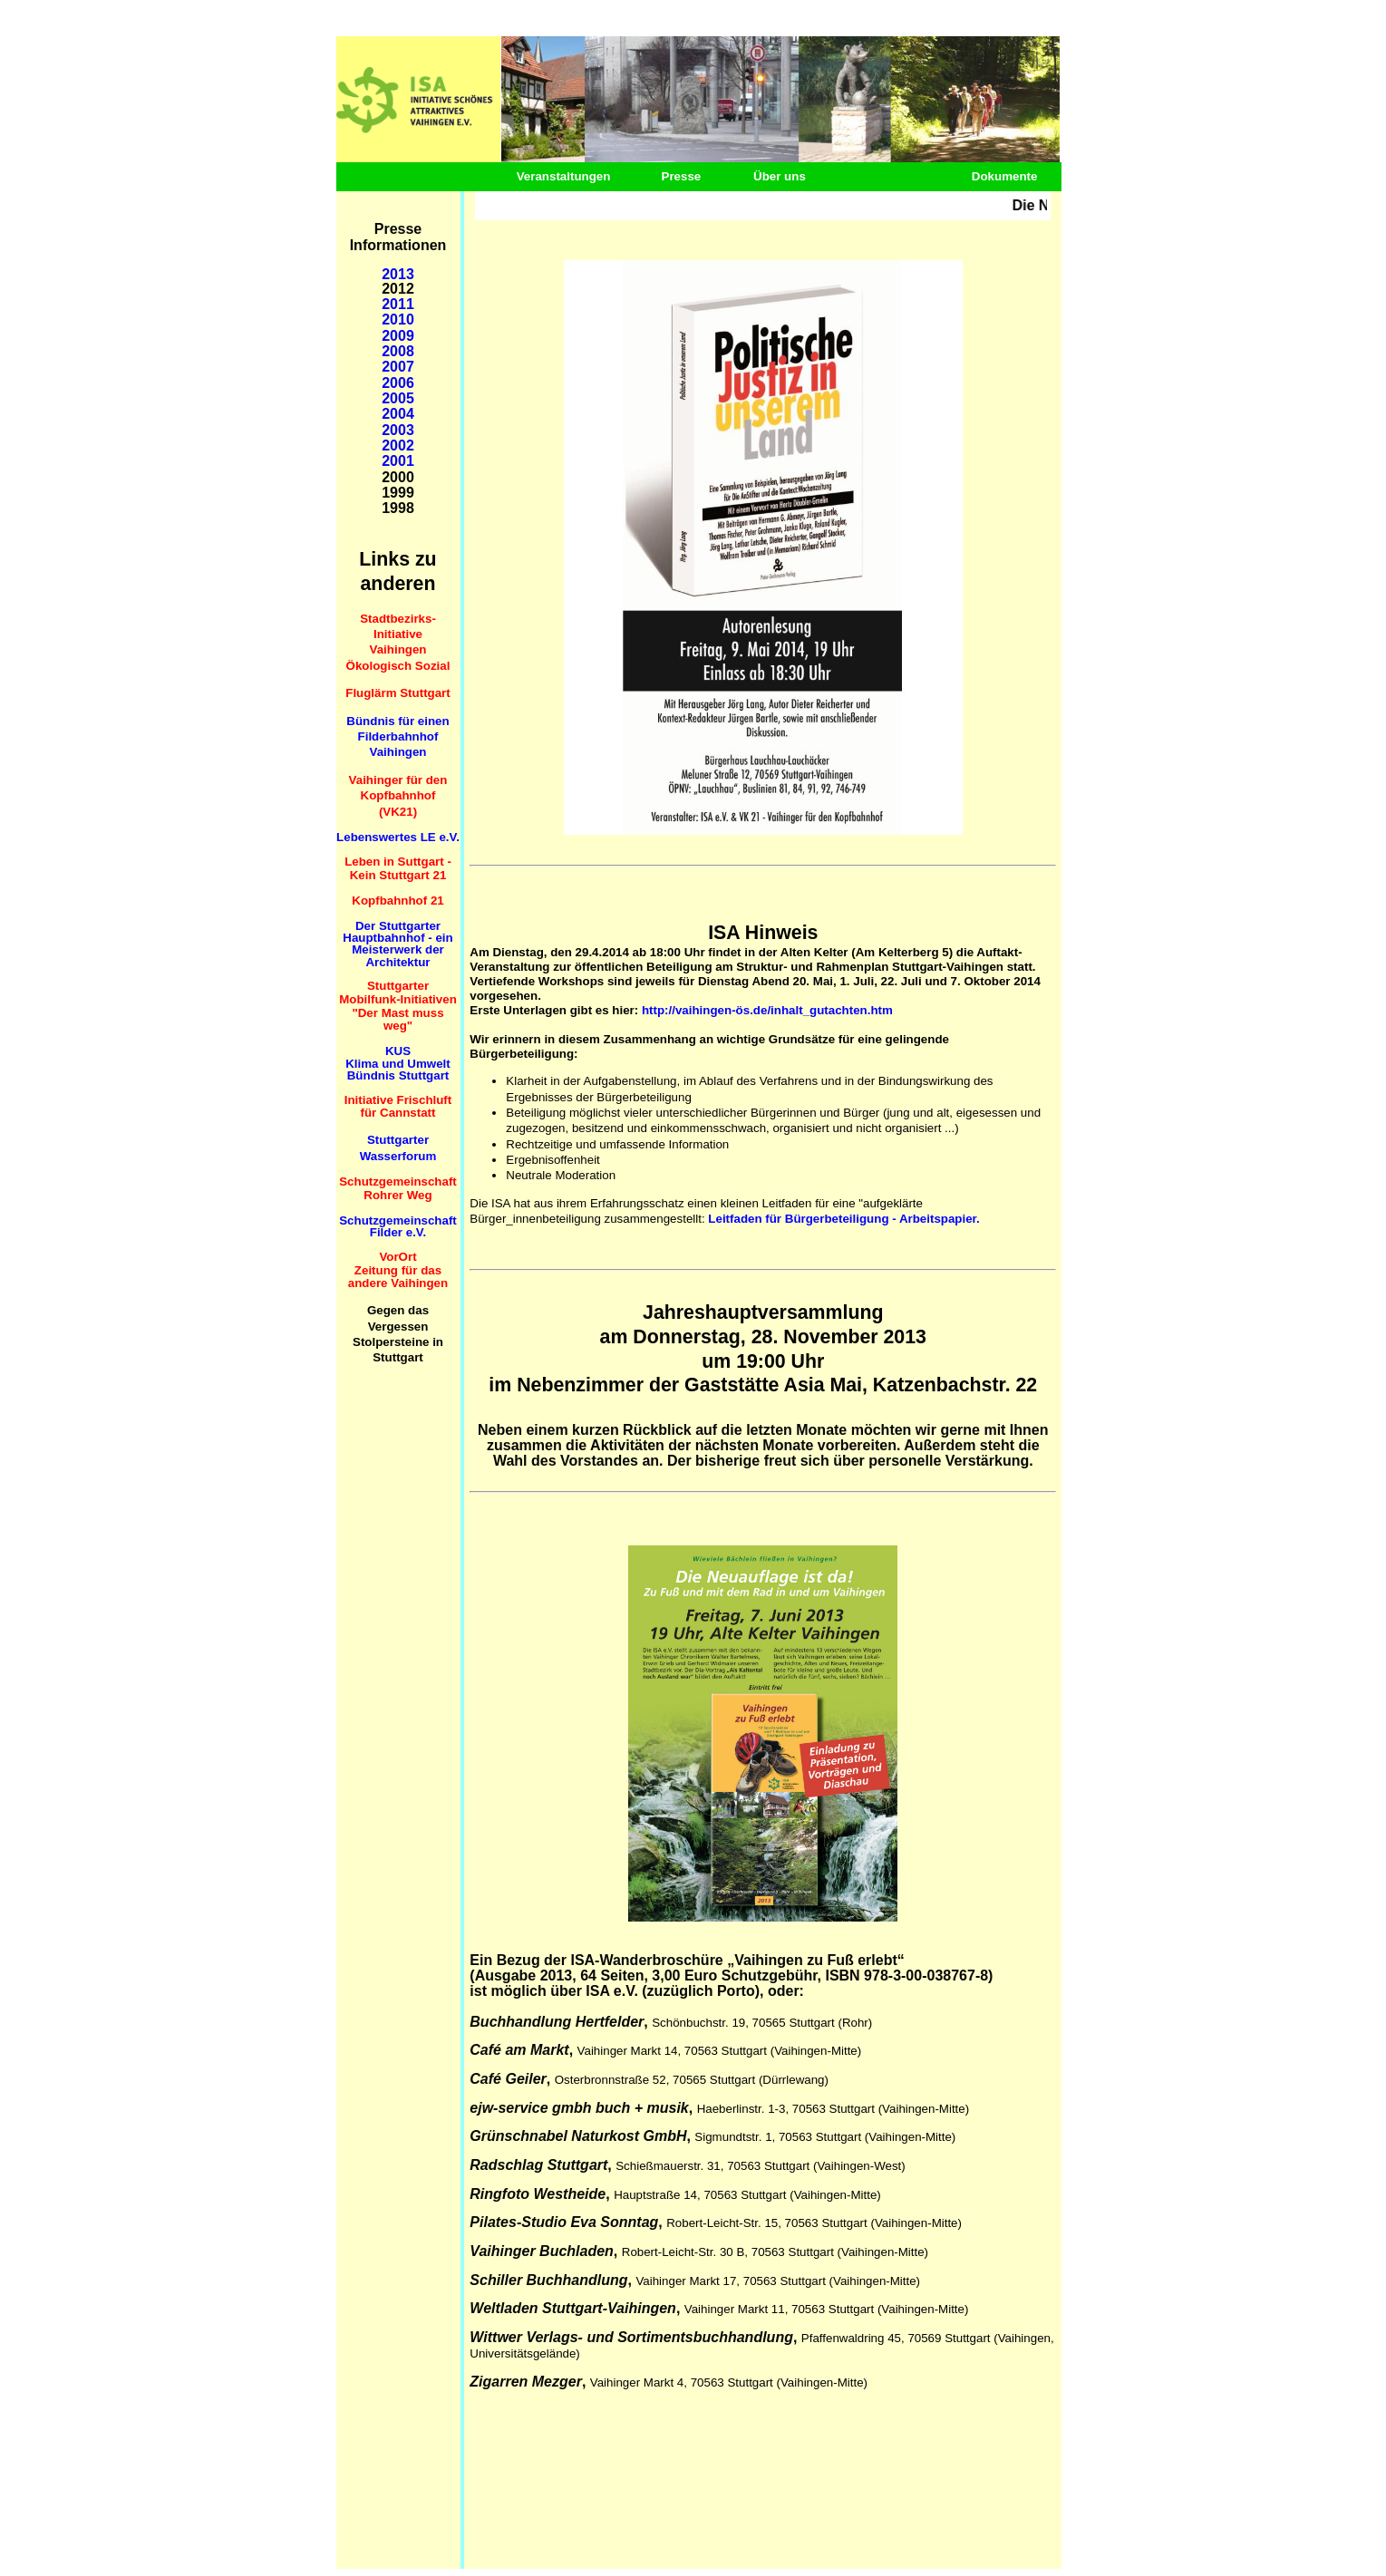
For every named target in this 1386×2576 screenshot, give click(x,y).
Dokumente (1005, 176)
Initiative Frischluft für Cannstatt (398, 1106)
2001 (398, 461)
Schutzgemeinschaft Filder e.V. (398, 1226)
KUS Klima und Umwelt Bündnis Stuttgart (398, 1063)
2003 (398, 430)
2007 (398, 366)
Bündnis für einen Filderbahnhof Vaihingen (397, 737)
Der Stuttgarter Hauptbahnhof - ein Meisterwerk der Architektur (397, 944)
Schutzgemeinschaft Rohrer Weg (398, 1188)
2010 (398, 319)
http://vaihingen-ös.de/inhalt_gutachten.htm (767, 1010)
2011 (398, 304)
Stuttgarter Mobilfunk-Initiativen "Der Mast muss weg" (398, 1005)
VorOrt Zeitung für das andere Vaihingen (398, 1270)
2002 (398, 445)
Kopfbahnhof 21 (397, 900)
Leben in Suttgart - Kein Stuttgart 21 (397, 868)
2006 (398, 383)
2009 (398, 336)
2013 (398, 274)
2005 (398, 398)
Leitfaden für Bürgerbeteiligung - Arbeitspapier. (843, 1218)
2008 (398, 351)
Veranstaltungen (564, 176)
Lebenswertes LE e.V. (398, 837)
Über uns (779, 176)
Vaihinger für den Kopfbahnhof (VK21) (398, 795)
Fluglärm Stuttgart (398, 693)
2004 (398, 413)
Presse (682, 176)
